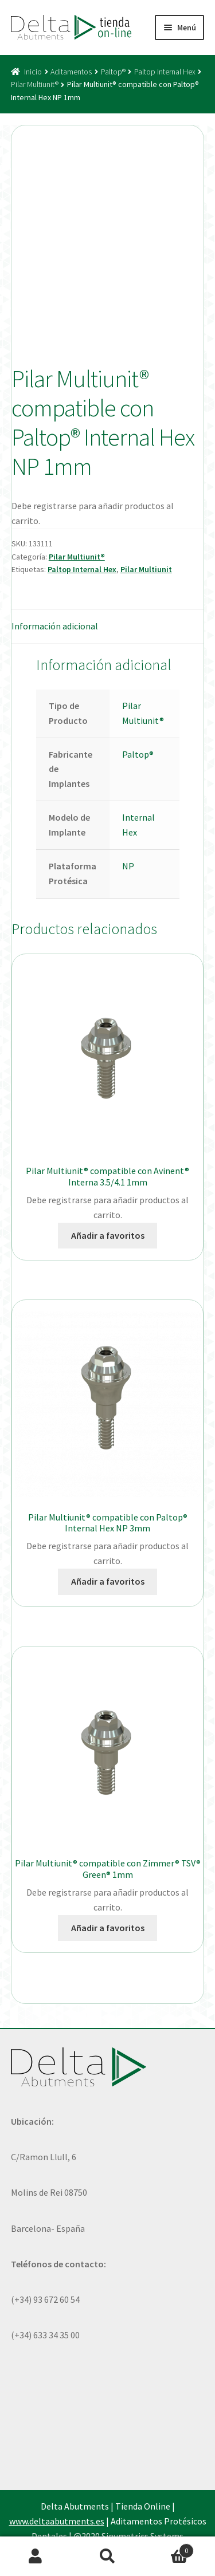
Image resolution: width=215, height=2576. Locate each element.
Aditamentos (71, 71)
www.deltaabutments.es (56, 2521)
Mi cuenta (36, 2556)
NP (128, 866)
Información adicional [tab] (54, 626)
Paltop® (113, 71)
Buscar (107, 2556)
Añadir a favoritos (107, 1235)
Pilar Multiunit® (34, 84)
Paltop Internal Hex (165, 71)
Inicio (33, 71)
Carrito (168, 2548)
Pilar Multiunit (146, 569)
